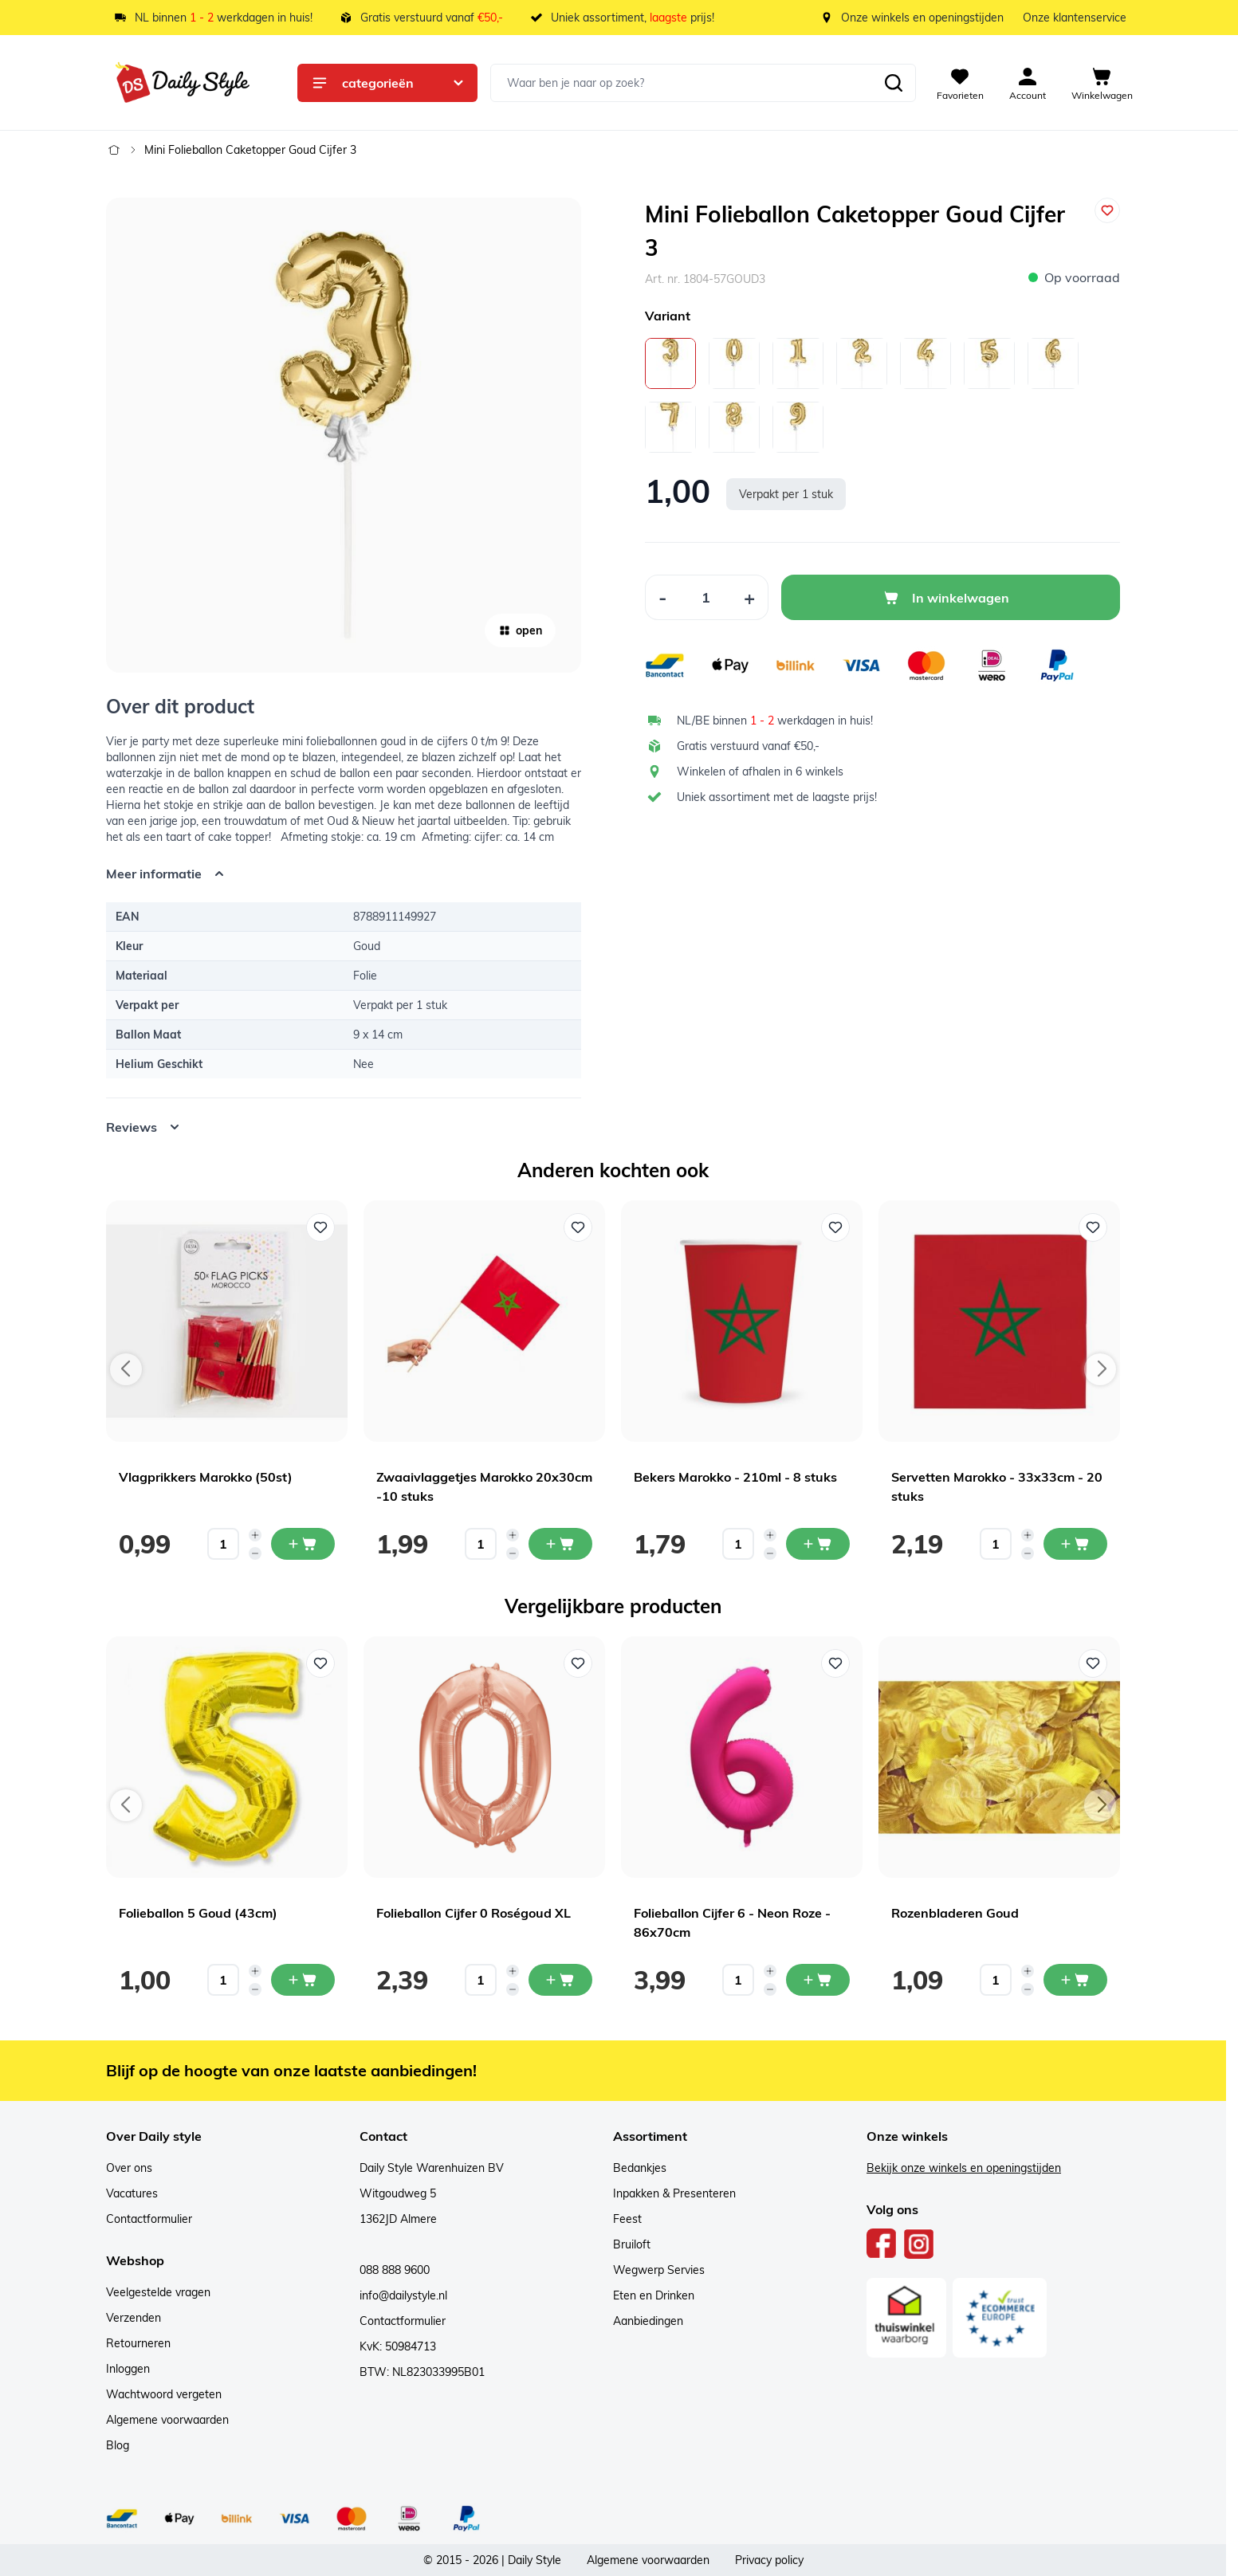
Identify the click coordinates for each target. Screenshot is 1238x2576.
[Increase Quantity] (749, 597)
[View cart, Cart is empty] (1102, 83)
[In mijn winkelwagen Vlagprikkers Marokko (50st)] (303, 1544)
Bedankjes (639, 2168)
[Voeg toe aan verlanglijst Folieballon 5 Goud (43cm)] (320, 1663)
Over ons (129, 2168)
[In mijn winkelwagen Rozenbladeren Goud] (1075, 1980)
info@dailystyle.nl (403, 2295)
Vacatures (132, 2193)
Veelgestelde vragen (158, 2292)
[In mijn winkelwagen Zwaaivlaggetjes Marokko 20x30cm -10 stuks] (560, 1544)
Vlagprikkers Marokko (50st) (206, 1477)
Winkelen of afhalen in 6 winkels (760, 771)
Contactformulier (149, 2219)
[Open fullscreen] (343, 435)
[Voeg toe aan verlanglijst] (1107, 210)
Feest (627, 2219)
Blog (117, 2445)
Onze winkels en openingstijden (922, 17)
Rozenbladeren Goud (955, 1913)
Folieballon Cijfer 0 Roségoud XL (473, 1913)
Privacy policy (769, 2560)
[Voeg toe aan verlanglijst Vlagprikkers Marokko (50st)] (320, 1227)
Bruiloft (631, 2244)
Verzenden (133, 2318)
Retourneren (138, 2343)
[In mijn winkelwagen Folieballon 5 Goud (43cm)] (303, 1980)
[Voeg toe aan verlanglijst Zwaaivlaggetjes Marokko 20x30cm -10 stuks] (578, 1227)
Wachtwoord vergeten (164, 2394)
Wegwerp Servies (659, 2270)
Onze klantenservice (1074, 17)
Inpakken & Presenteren (674, 2193)
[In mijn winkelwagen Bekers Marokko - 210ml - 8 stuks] (818, 1544)
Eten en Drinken (653, 2295)
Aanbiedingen (648, 2321)
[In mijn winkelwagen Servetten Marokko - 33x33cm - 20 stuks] (1075, 1544)
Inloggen (128, 2369)
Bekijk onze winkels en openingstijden (964, 2168)
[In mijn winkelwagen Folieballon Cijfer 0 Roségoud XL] (560, 1980)
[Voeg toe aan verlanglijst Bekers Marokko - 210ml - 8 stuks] (835, 1227)
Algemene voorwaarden (167, 2420)
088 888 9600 (395, 2270)
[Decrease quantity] (255, 1553)
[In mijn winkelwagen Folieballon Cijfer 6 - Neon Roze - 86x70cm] (818, 1980)
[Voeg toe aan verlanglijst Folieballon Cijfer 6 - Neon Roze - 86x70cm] (835, 1663)
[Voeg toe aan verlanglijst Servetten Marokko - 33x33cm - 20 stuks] (1093, 1227)
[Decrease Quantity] (662, 597)
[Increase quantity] (255, 1535)
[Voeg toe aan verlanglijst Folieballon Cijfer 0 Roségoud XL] (578, 1663)
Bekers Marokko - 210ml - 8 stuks (735, 1477)
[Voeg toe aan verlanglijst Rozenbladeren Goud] (1093, 1663)
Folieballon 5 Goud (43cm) (198, 1913)
